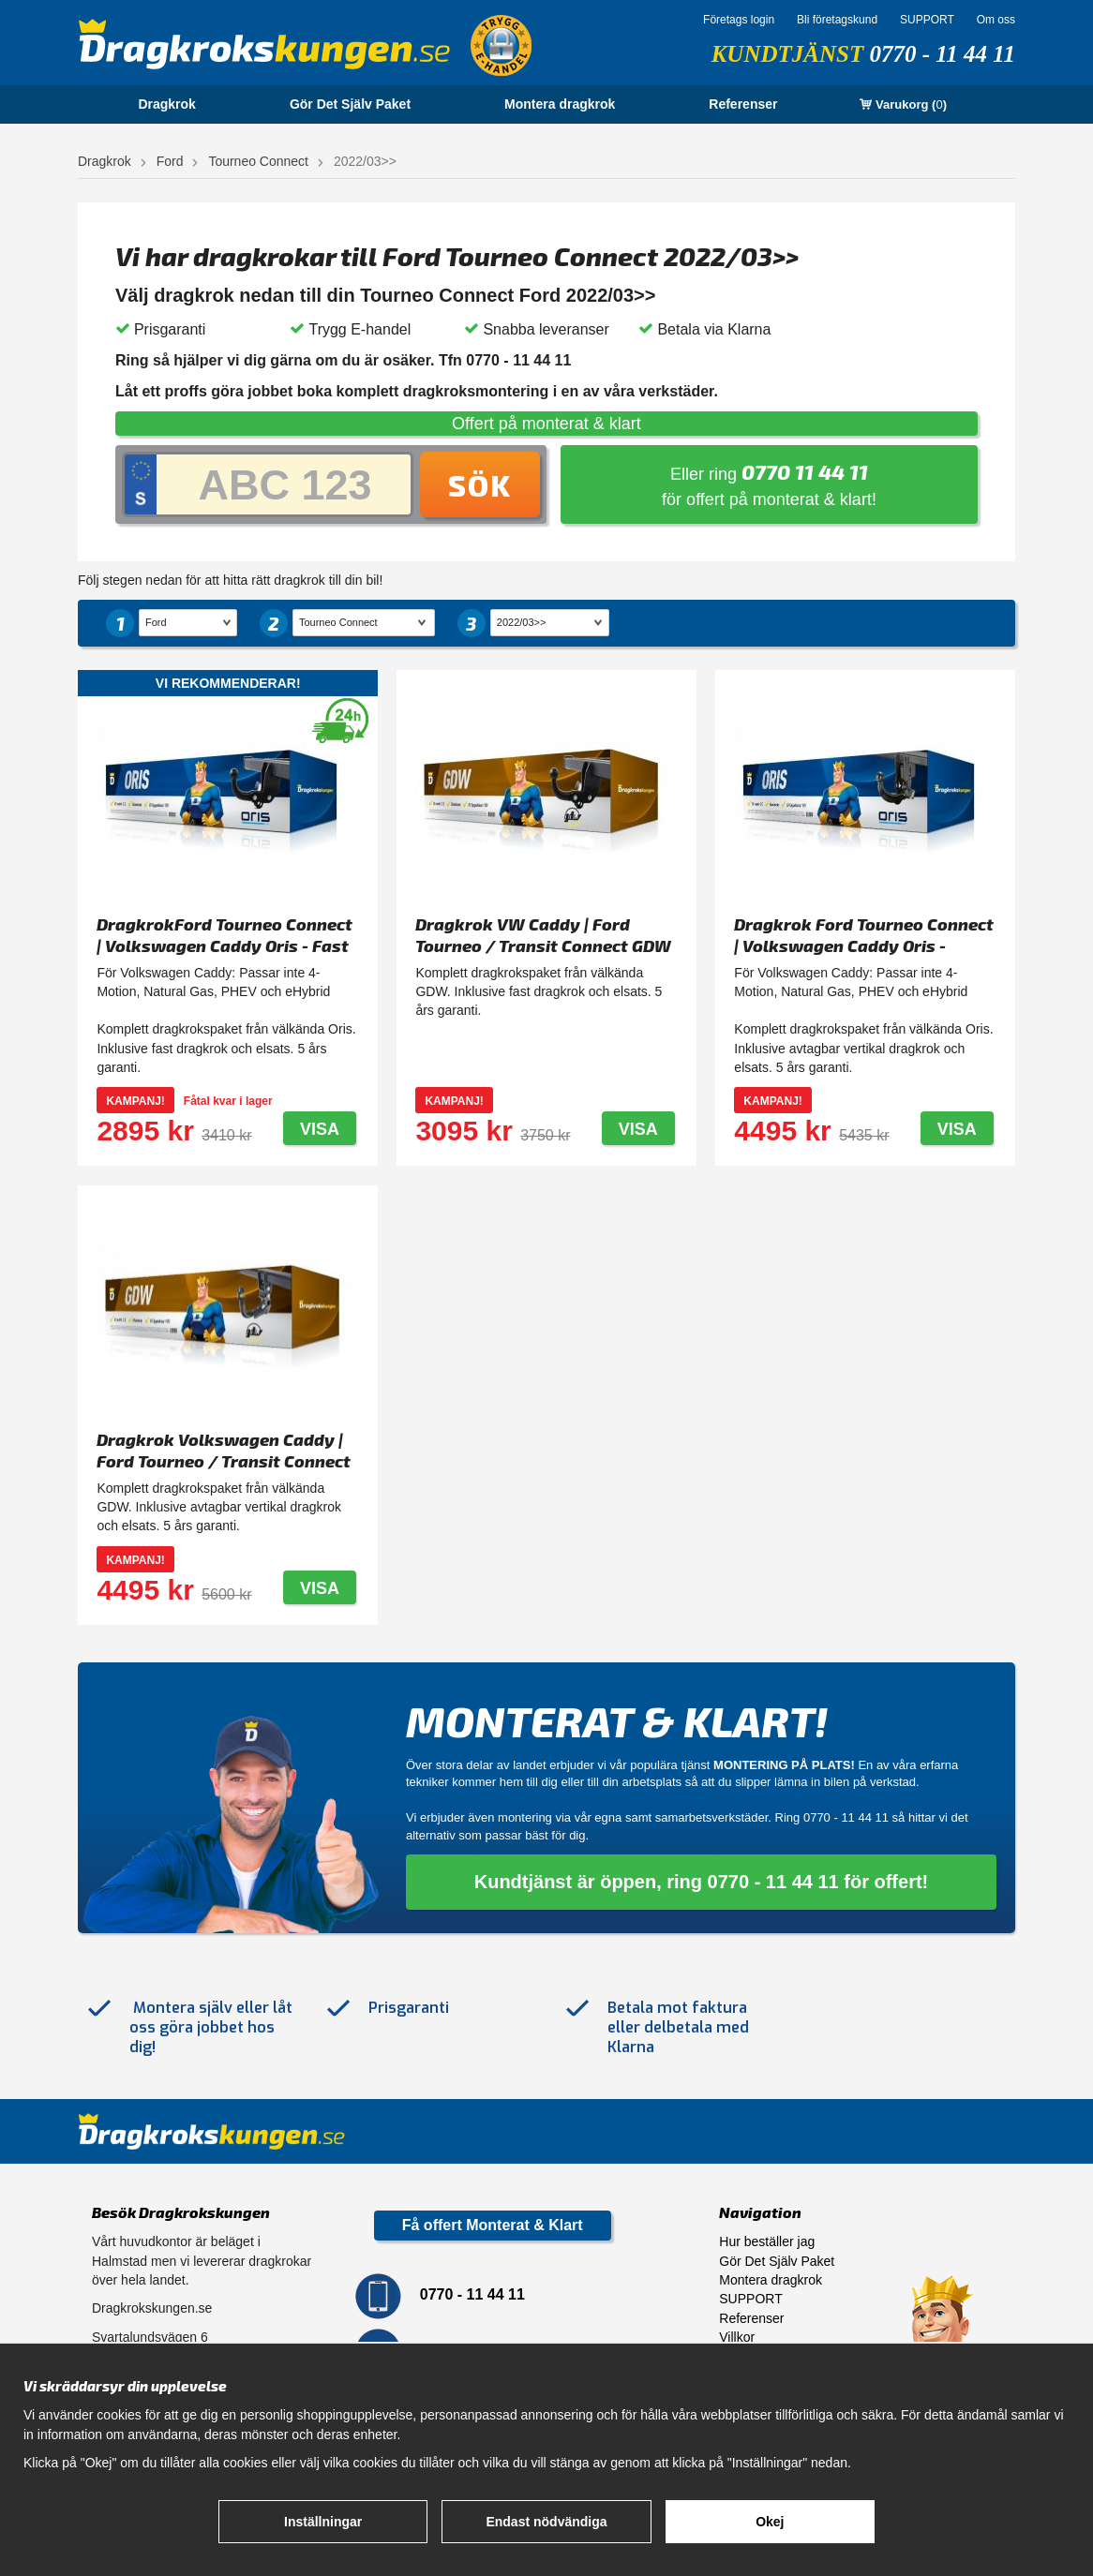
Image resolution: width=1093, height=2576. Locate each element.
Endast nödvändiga (546, 2521)
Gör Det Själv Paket (350, 104)
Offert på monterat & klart (546, 423)
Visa (319, 1129)
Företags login (738, 19)
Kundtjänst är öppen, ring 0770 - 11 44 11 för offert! (701, 1881)
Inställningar (323, 2521)
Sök (480, 484)
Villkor (737, 2337)
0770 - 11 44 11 (942, 54)
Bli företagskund (837, 19)
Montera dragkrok (559, 104)
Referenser (743, 104)
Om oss (996, 19)
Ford (170, 161)
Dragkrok (166, 104)
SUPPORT (927, 19)
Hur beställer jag (767, 2241)
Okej (770, 2521)
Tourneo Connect (258, 161)
